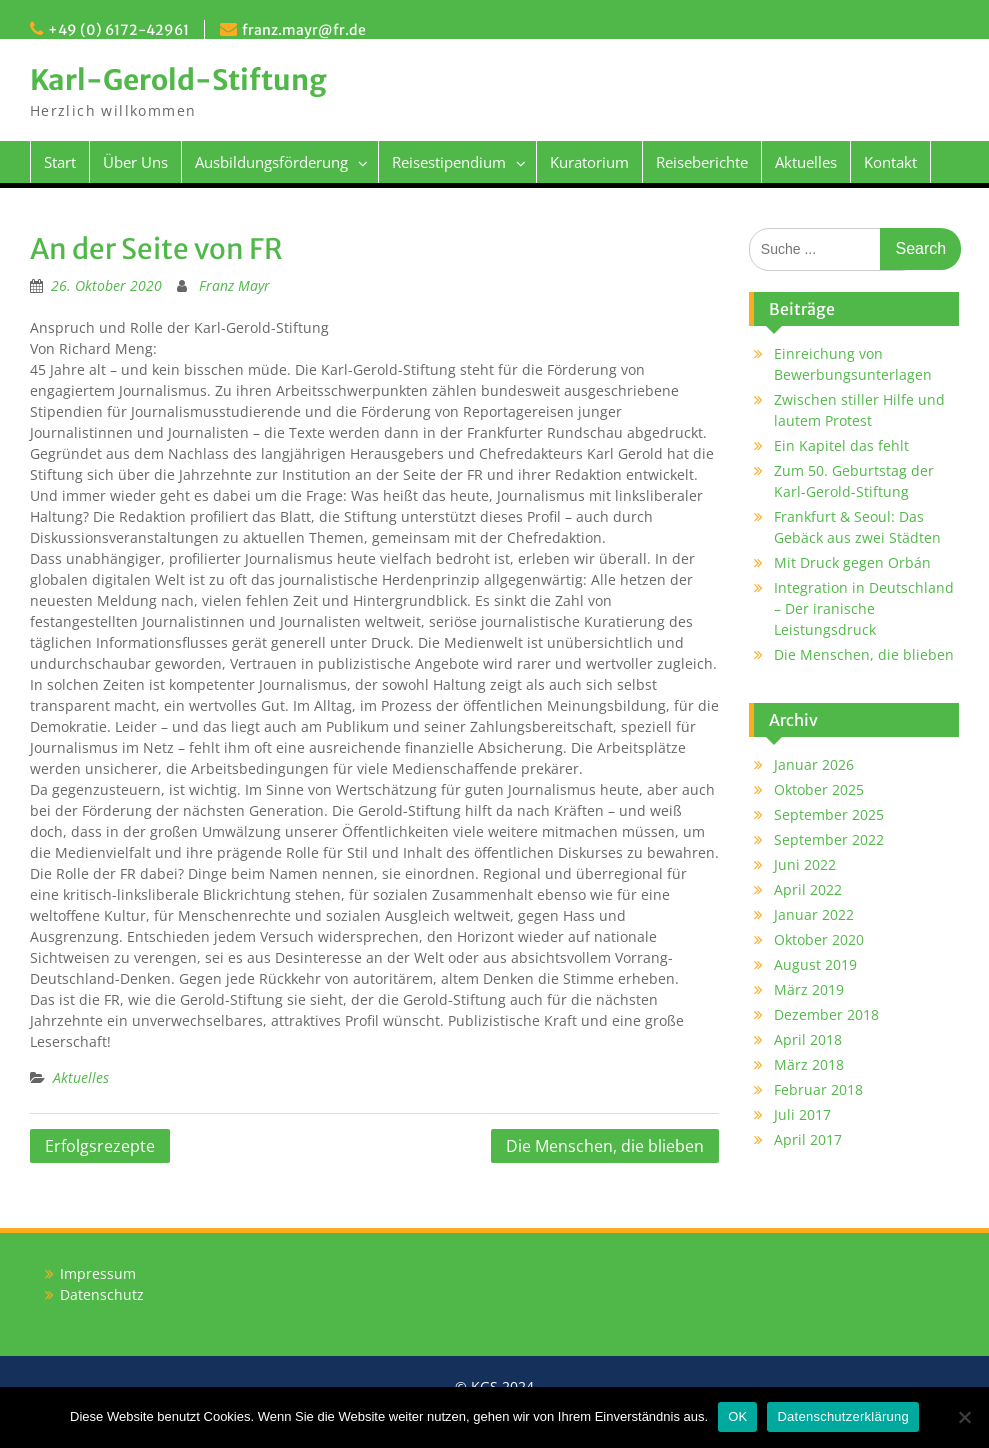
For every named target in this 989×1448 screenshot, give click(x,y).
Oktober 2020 (819, 939)
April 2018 (808, 1039)
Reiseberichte (702, 162)
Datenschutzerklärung (842, 1416)
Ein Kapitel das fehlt (841, 445)
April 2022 (808, 889)
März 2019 (809, 989)
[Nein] (964, 1417)
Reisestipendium (449, 162)
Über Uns (135, 162)
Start (60, 162)
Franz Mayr (234, 285)
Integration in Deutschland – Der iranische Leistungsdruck (864, 608)
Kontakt (890, 162)
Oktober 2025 (819, 789)
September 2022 (829, 839)
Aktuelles (806, 162)
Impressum (98, 1273)
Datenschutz (102, 1294)
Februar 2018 (818, 1089)
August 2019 (815, 964)
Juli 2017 (802, 1114)
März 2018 (809, 1064)
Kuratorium (589, 162)
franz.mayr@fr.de (304, 30)
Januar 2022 (814, 914)
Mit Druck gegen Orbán (852, 562)
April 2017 (808, 1139)
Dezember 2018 (826, 1014)
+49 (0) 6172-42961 (118, 30)
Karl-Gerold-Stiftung (178, 80)
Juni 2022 (805, 864)
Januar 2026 (814, 764)
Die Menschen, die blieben (605, 1146)
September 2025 (829, 814)
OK (737, 1416)
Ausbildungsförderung (271, 162)
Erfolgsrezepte (100, 1146)
